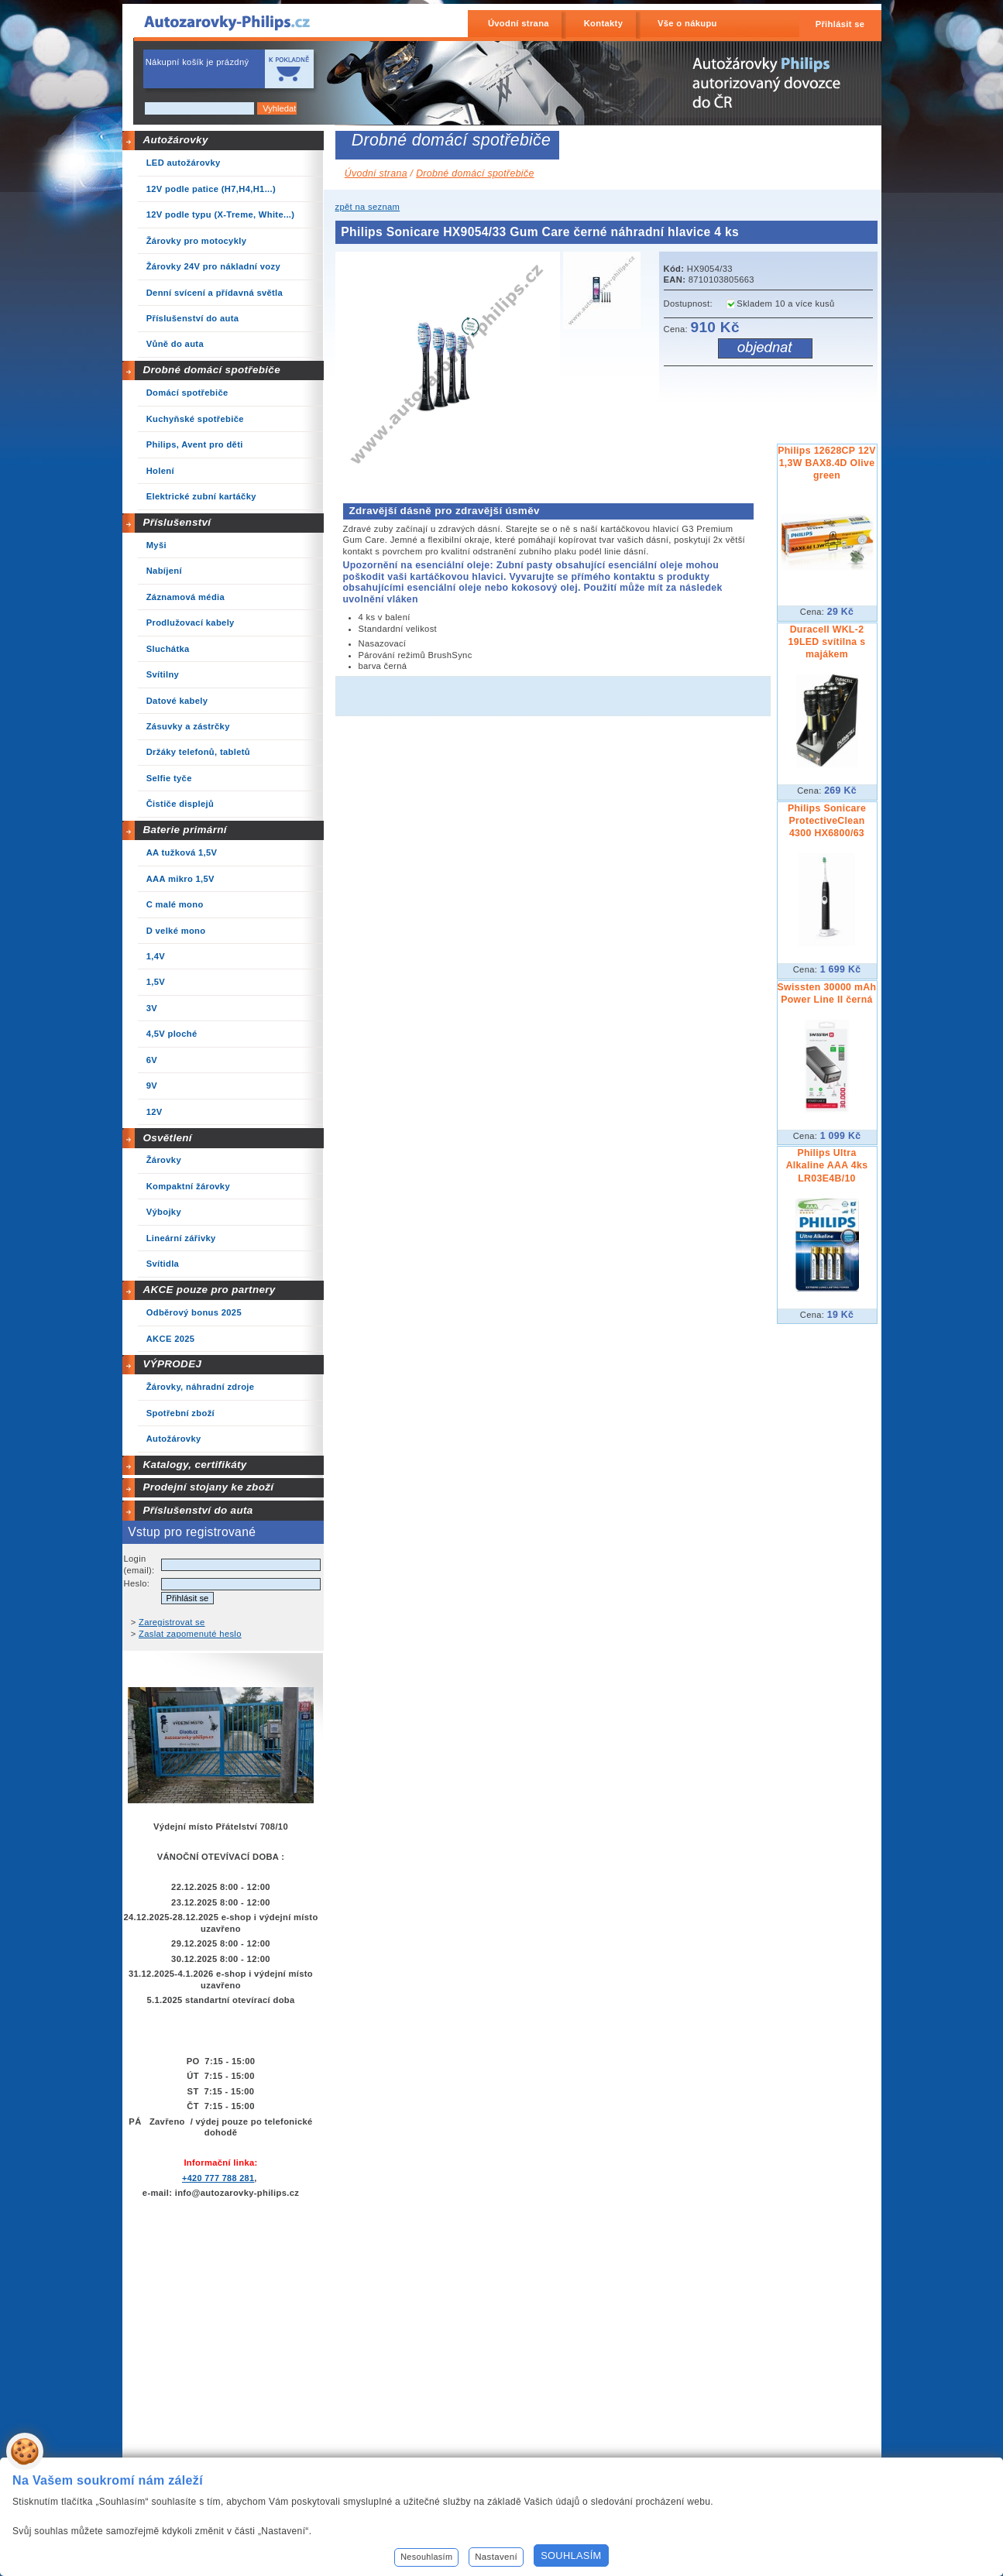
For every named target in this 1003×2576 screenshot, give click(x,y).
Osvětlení (167, 1138)
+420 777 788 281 (218, 2178)
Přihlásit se (840, 24)
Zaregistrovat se (172, 1622)
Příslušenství (177, 522)
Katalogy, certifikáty (194, 1464)
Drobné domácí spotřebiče (211, 370)
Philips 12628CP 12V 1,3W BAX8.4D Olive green (827, 463)
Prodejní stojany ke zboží (208, 1487)
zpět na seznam (367, 206)
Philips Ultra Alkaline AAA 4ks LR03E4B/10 (827, 1165)
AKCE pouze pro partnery (209, 1289)
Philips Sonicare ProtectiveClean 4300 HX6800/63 (827, 821)
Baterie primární (184, 829)
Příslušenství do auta (197, 1510)
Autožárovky (175, 140)
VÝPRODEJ (172, 1364)
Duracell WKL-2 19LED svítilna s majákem (827, 642)
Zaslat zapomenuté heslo (190, 1633)
